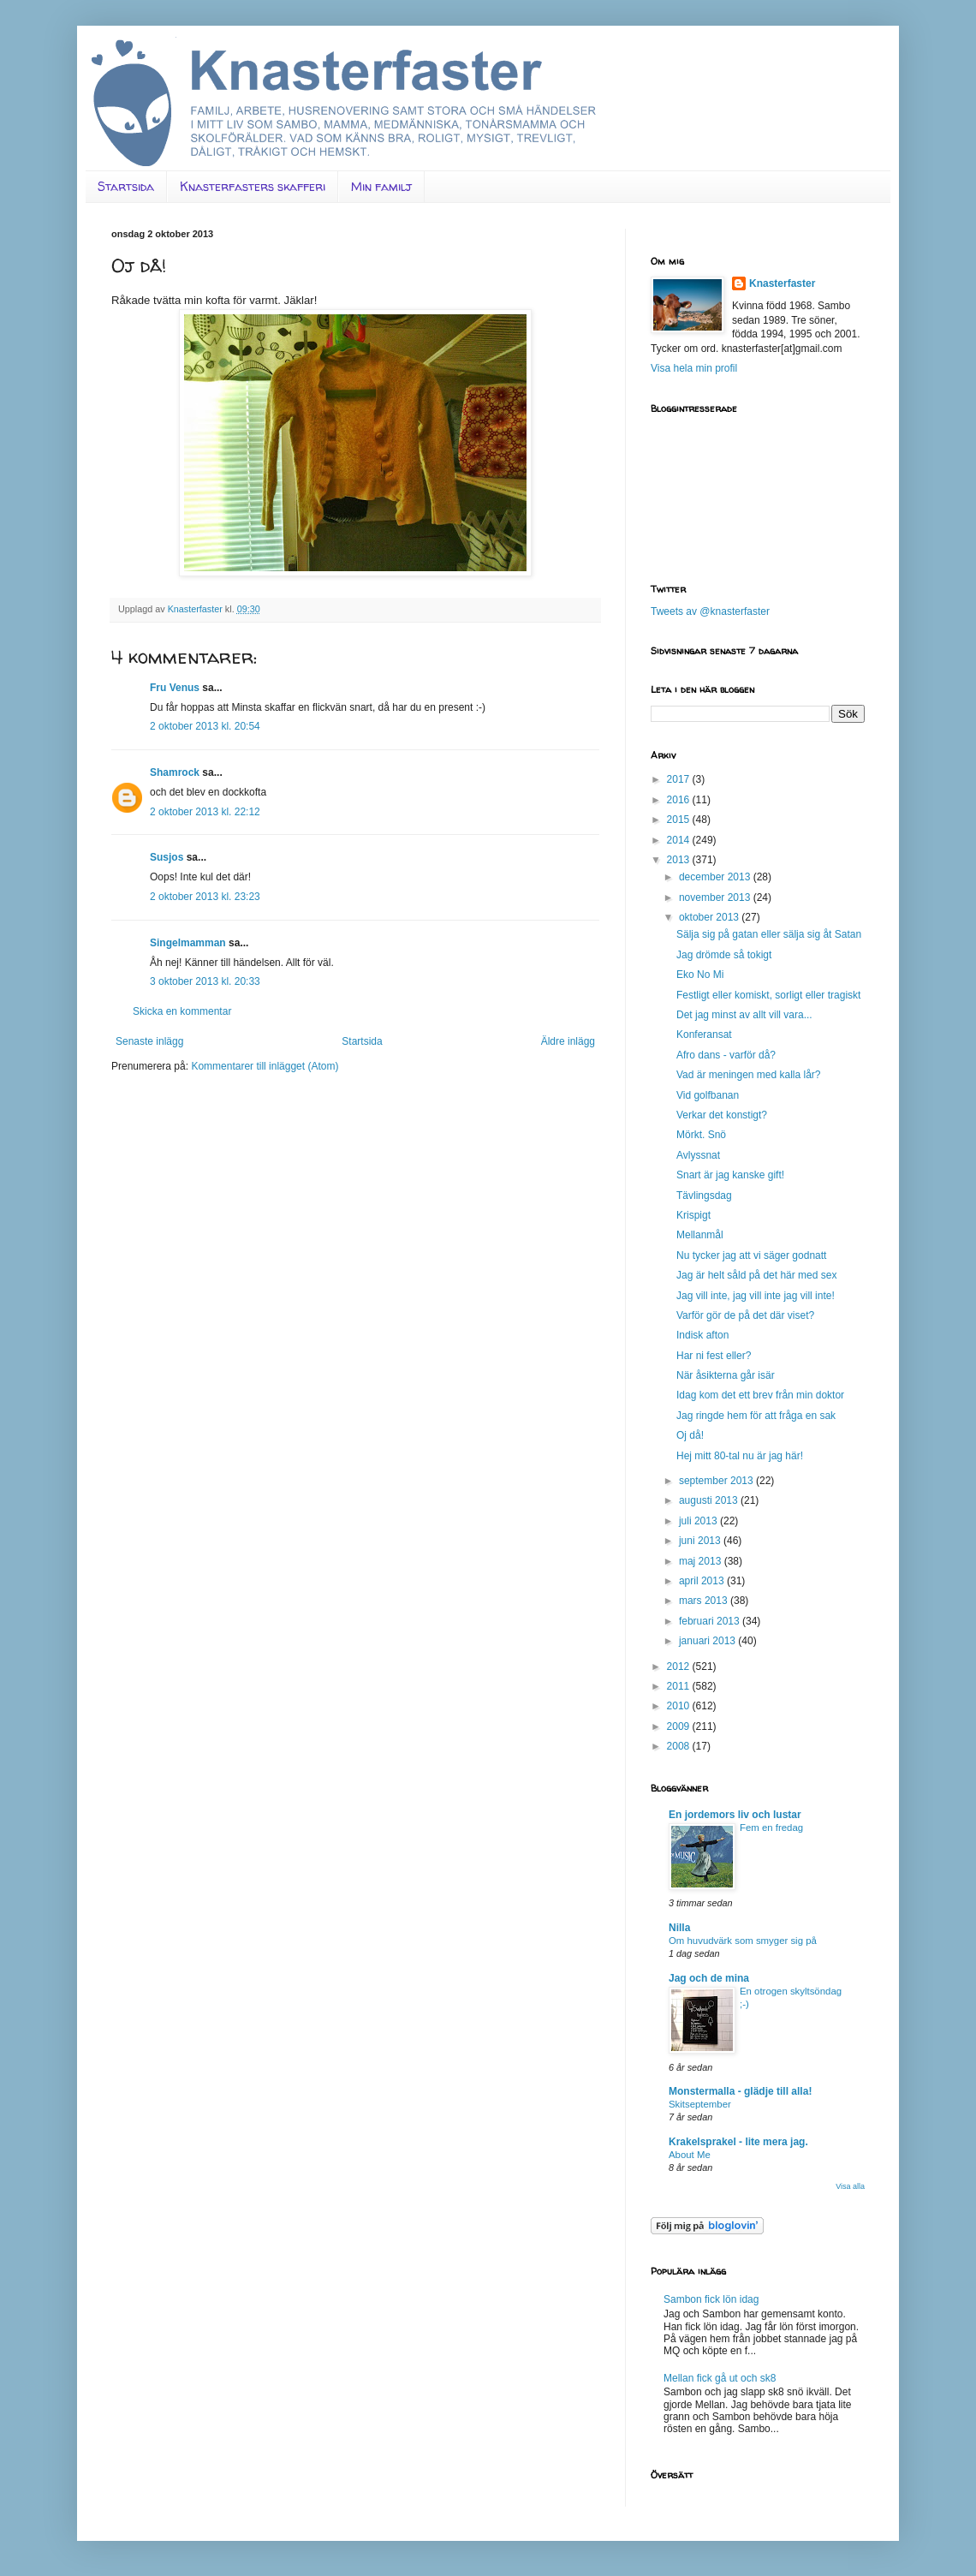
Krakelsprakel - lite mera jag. (738, 2142)
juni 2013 (701, 1541)
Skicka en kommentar (182, 1011)
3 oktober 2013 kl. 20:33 (205, 981)
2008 (680, 1746)
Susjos (166, 857)
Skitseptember (700, 2104)
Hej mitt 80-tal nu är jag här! (739, 1456)
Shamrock (174, 772)
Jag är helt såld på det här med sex (756, 1275)
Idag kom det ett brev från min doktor (760, 1395)
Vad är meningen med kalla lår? (748, 1075)
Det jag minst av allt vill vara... (744, 1015)
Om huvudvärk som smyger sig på (743, 1940)
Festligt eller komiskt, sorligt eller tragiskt (768, 995)
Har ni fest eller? (713, 1356)
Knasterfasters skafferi (252, 186)
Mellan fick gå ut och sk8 (720, 2378)
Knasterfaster (782, 283)
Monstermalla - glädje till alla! (740, 2091)
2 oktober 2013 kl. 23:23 (205, 897)
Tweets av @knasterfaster (710, 611)
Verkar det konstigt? (721, 1115)
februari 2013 (710, 1621)
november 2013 (716, 897)
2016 (680, 800)
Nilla (679, 1928)
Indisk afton (702, 1335)
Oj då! (690, 1435)
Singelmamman (188, 943)
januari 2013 (708, 1641)
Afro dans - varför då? (726, 1055)
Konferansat (704, 1035)
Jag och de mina (709, 1978)
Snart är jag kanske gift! (730, 1175)
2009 (680, 1726)
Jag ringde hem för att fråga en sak (756, 1416)
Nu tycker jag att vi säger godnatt (751, 1255)
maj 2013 (701, 1561)
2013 (680, 860)
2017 (680, 779)
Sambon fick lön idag (711, 2299)
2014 (680, 840)
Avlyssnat (698, 1155)
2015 (680, 820)
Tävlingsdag (704, 1196)
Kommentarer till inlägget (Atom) (264, 1066)
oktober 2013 (710, 917)
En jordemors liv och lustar (735, 1815)
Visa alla (850, 2186)
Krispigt (693, 1215)
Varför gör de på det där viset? (745, 1315)
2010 (680, 1706)
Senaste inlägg (149, 1041)
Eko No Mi (699, 975)
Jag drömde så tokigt (723, 955)
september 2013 (717, 1481)
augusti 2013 (710, 1500)
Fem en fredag (771, 1827)
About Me (690, 2155)
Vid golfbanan (707, 1095)
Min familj (381, 186)
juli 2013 (699, 1521)
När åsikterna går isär (725, 1375)
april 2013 (703, 1581)
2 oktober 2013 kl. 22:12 (205, 812)
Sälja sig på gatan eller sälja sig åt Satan (768, 934)
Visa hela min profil (694, 368)
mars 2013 (704, 1601)
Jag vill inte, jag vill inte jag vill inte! (755, 1296)
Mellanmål (699, 1235)
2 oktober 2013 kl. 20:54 (205, 726)
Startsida (126, 186)
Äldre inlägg (568, 1041)
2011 (680, 1686)
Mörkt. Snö (701, 1135)
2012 (680, 1667)
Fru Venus (174, 688)
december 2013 (716, 877)
